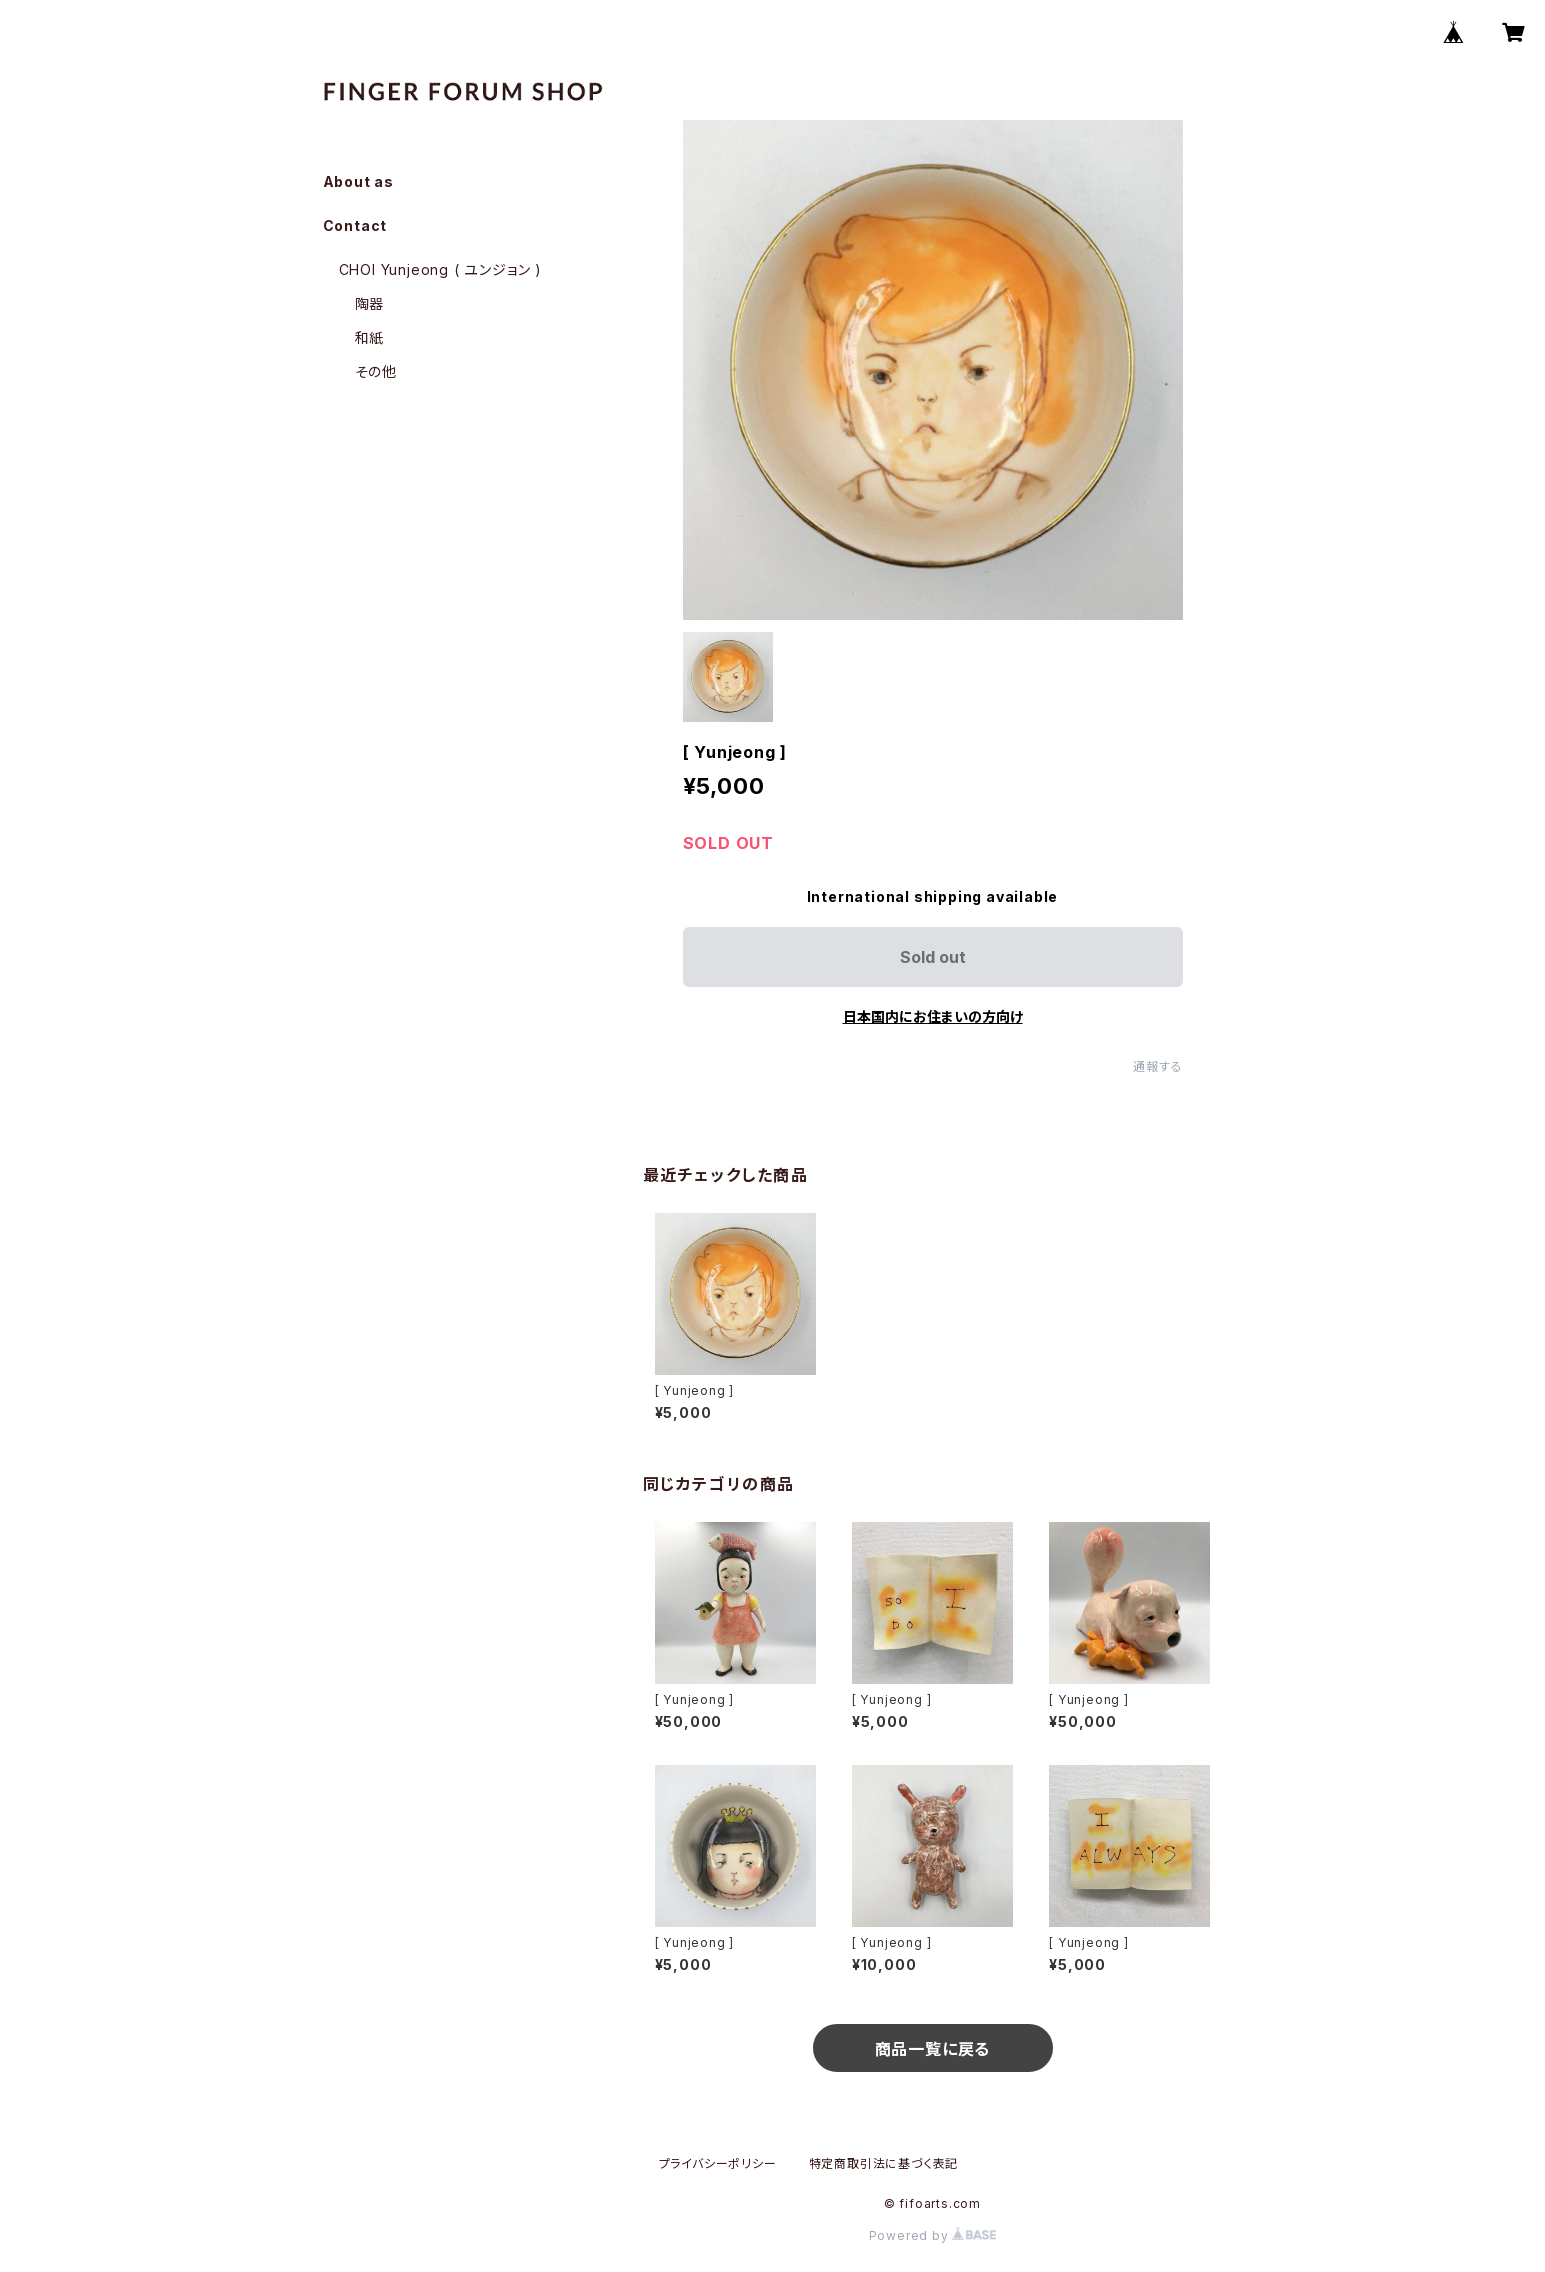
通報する (1157, 1066)
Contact (355, 225)
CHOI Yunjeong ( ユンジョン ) (440, 269)
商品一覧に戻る (933, 2049)
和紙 (370, 337)
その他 (376, 371)
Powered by (933, 2235)
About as (358, 181)
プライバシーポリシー (718, 2163)
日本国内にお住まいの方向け (933, 1016)
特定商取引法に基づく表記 (884, 2163)
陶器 (370, 303)
